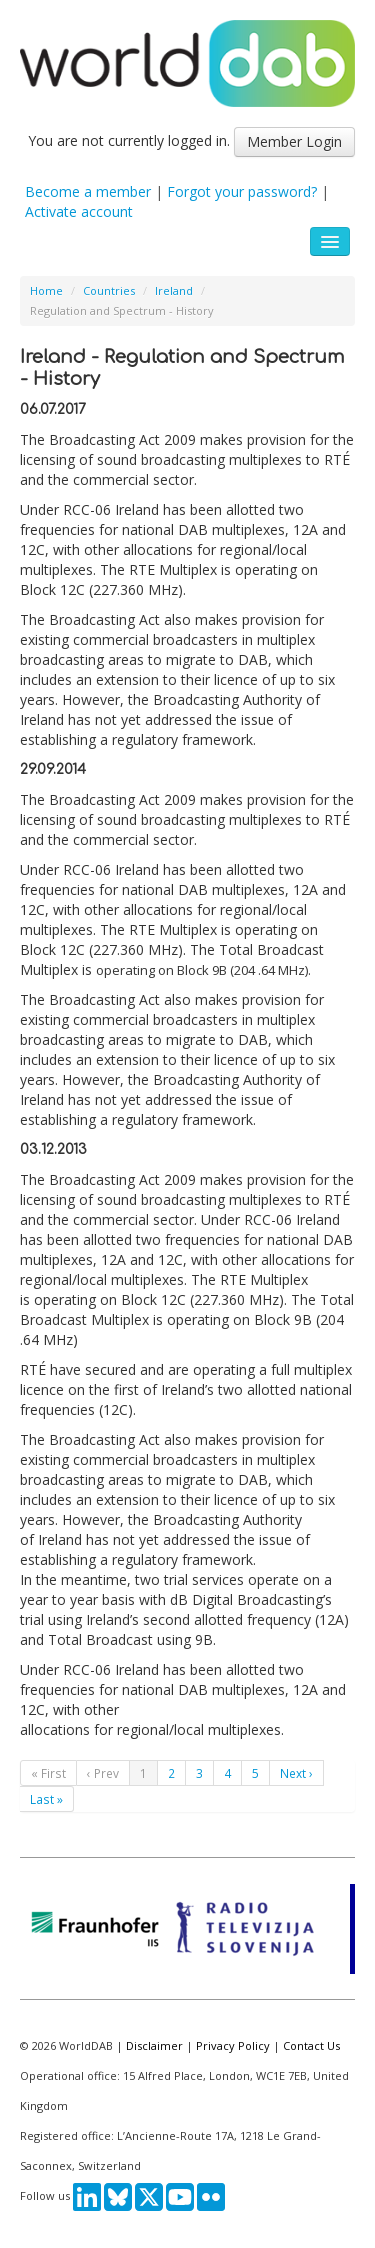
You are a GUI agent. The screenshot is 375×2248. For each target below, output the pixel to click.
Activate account (79, 211)
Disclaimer (154, 2045)
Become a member (88, 191)
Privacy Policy (233, 2045)
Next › (296, 1773)
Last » (46, 1799)
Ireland (174, 290)
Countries (109, 290)
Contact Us (311, 2045)
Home (46, 290)
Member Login (294, 141)
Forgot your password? (242, 191)
